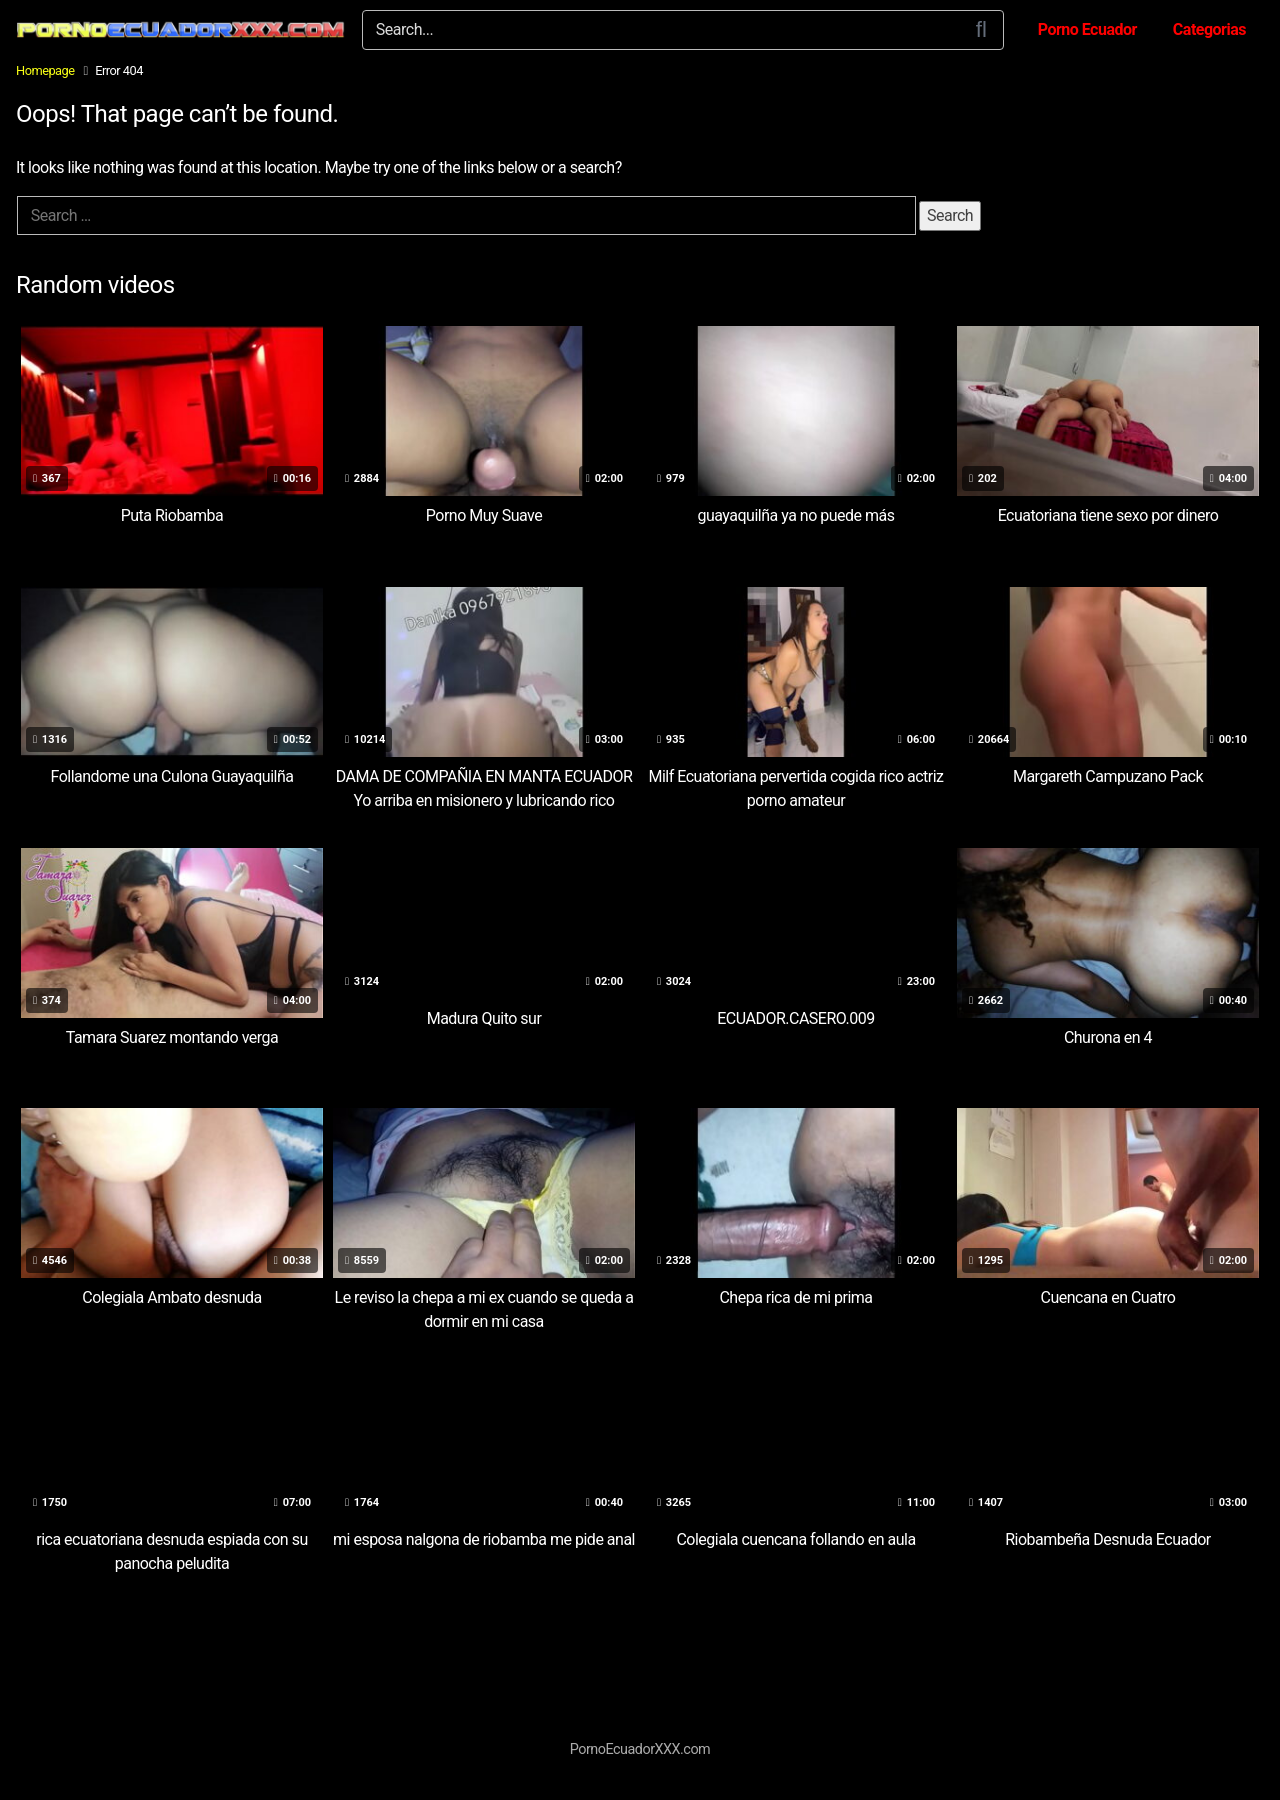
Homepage (45, 70)
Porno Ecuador (1087, 29)
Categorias (1209, 29)
